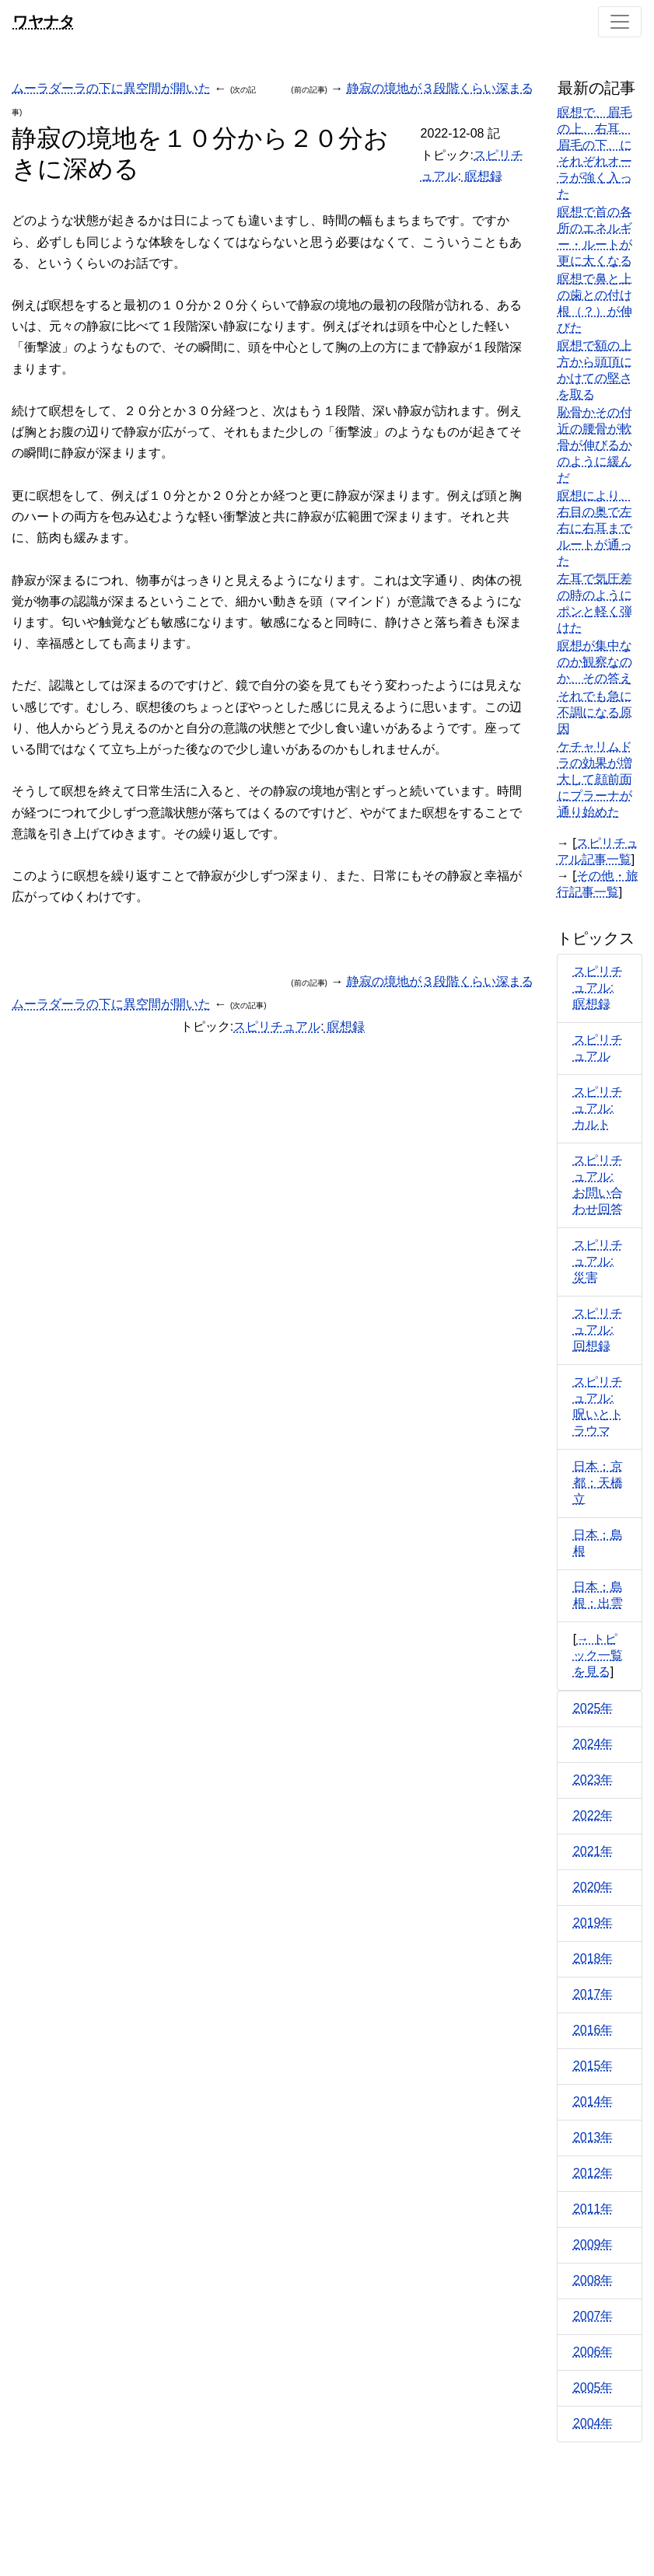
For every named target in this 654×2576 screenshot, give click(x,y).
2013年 (593, 2137)
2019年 (593, 1922)
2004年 (593, 2423)
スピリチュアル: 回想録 (598, 1330)
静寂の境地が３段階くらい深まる (440, 88)
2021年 (593, 1851)
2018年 (593, 1958)
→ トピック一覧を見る (598, 1655)
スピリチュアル (276, 1026)
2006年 (593, 2351)
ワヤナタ (43, 21)
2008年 (593, 2280)
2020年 (593, 1887)
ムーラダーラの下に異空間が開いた (111, 88)
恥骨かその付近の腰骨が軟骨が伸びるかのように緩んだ (595, 445)
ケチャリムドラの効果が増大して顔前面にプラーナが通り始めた (595, 779)
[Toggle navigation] (620, 21)
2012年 (593, 2173)
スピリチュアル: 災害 (598, 1261)
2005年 (593, 2387)
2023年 (593, 1779)
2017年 (593, 1994)
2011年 (593, 2208)
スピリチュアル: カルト (598, 1108)
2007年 (593, 2316)
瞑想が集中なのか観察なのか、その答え (595, 662)
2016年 (593, 2030)
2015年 (593, 2065)
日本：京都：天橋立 (598, 1483)
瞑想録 (481, 176)
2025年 (593, 1708)
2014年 (593, 2101)
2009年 (593, 2244)
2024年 (593, 1743)
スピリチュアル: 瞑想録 (598, 988)
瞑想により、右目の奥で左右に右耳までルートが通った (595, 528)
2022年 (593, 1815)
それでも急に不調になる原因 (595, 712)
